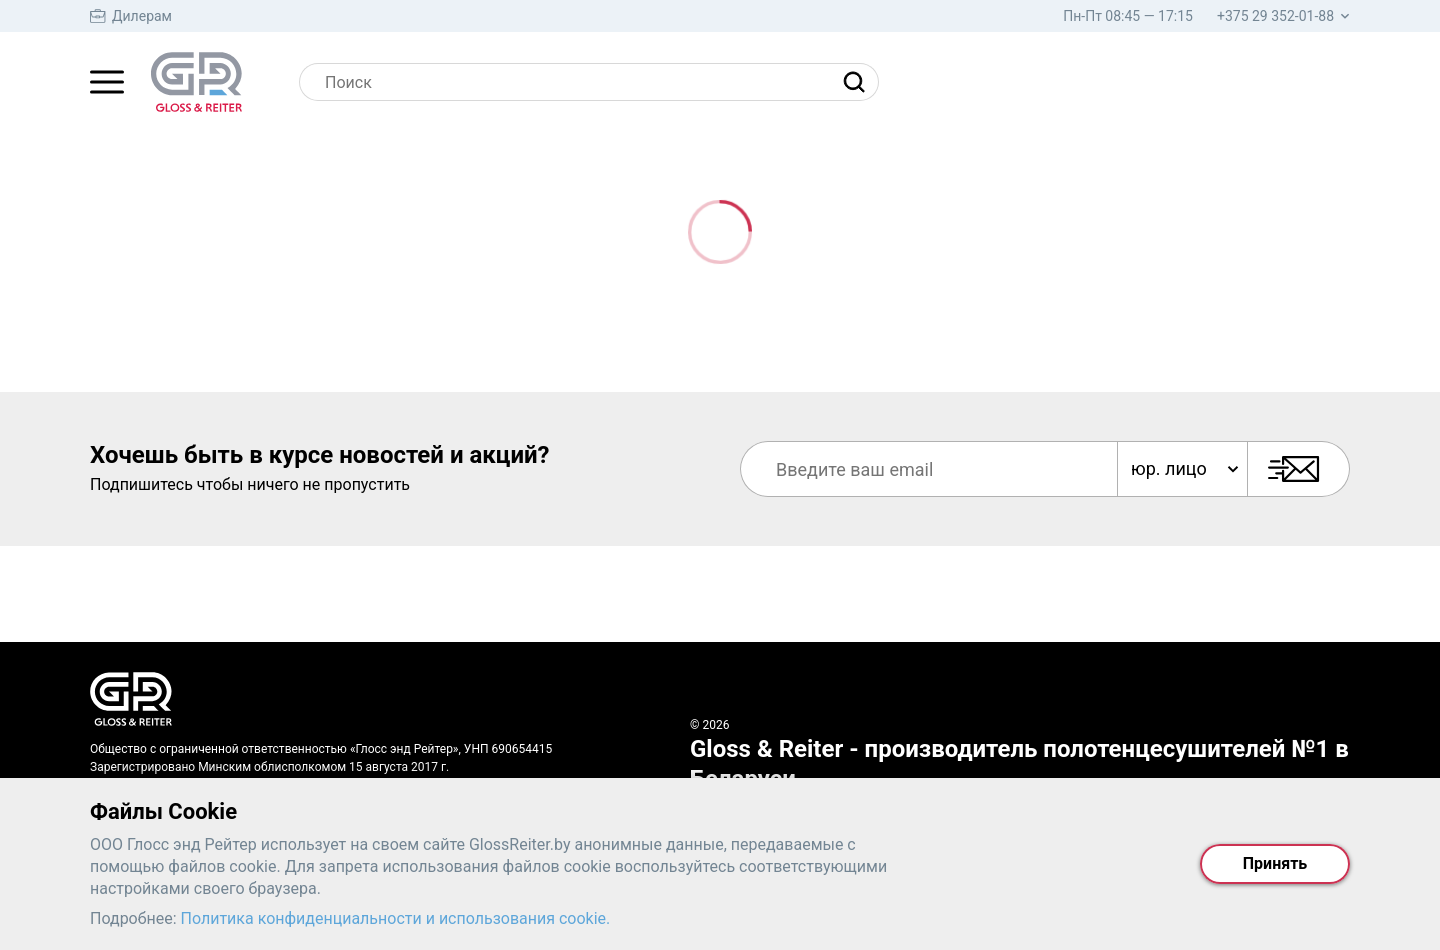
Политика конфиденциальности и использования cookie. (396, 918)
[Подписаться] (1298, 469)
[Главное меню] (107, 82)
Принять (1275, 863)
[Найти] (859, 82)
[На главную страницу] (196, 82)
